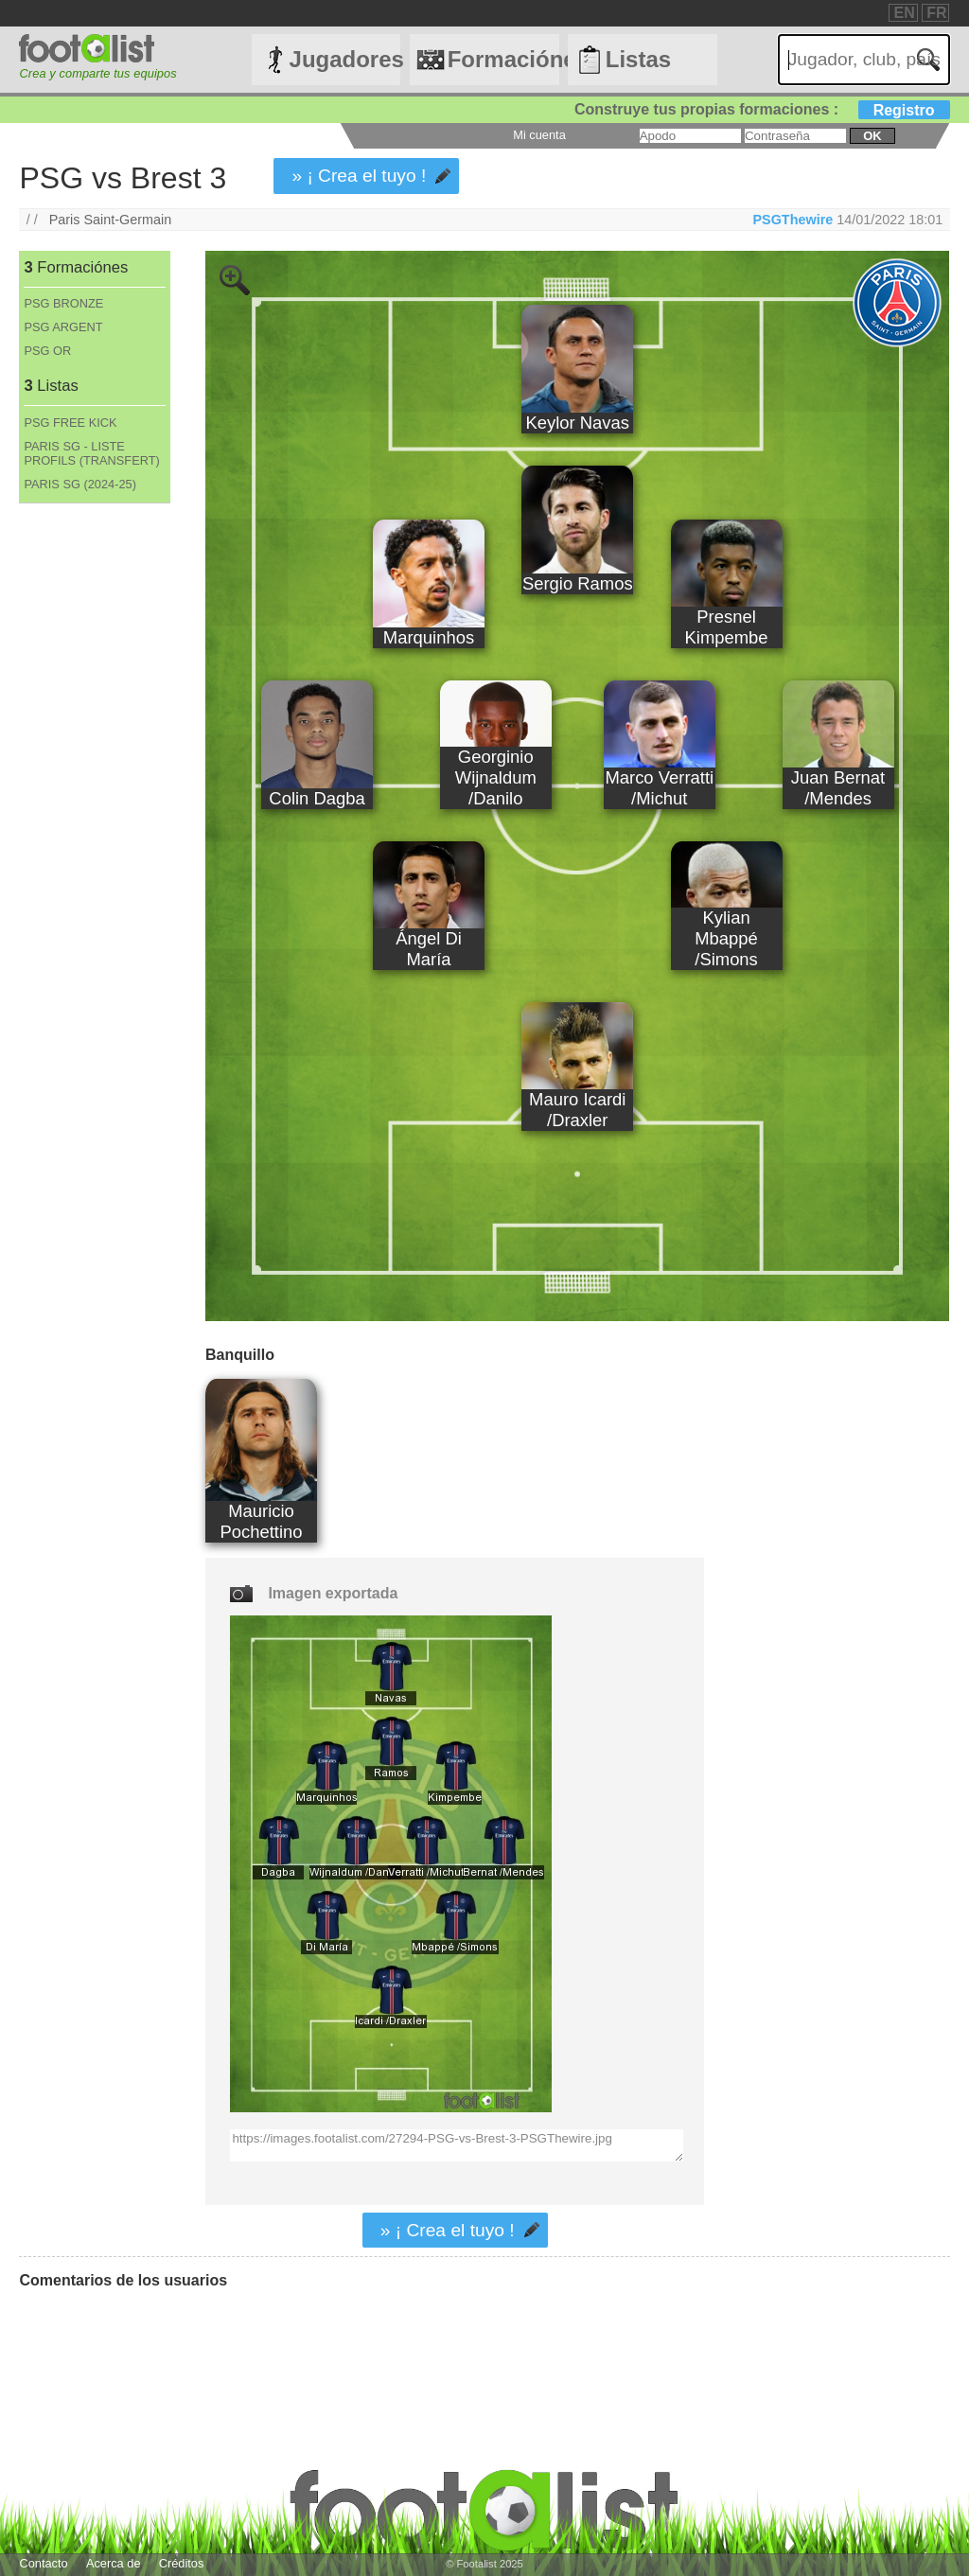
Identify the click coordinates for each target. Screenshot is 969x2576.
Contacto (43, 2563)
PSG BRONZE (63, 303)
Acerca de (113, 2563)
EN (903, 13)
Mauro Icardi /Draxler (577, 1109)
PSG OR (47, 351)
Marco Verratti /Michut (659, 788)
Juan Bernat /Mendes (838, 788)
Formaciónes (503, 59)
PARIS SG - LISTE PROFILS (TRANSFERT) (91, 453)
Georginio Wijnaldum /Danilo (496, 777)
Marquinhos (428, 637)
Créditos (181, 2563)
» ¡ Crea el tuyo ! (358, 175)
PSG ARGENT (63, 327)
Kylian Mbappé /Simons (726, 938)
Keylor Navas (577, 422)
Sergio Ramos (577, 583)
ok (872, 136)
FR (936, 13)
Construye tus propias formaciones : (762, 109)
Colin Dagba (316, 798)
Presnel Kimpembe (726, 627)
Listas (638, 59)
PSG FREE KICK (70, 422)
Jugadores (345, 59)
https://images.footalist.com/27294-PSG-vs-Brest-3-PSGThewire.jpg (456, 2145)
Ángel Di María (429, 948)
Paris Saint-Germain (110, 219)
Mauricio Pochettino (261, 1521)
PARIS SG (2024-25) (80, 484)
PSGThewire (792, 219)
